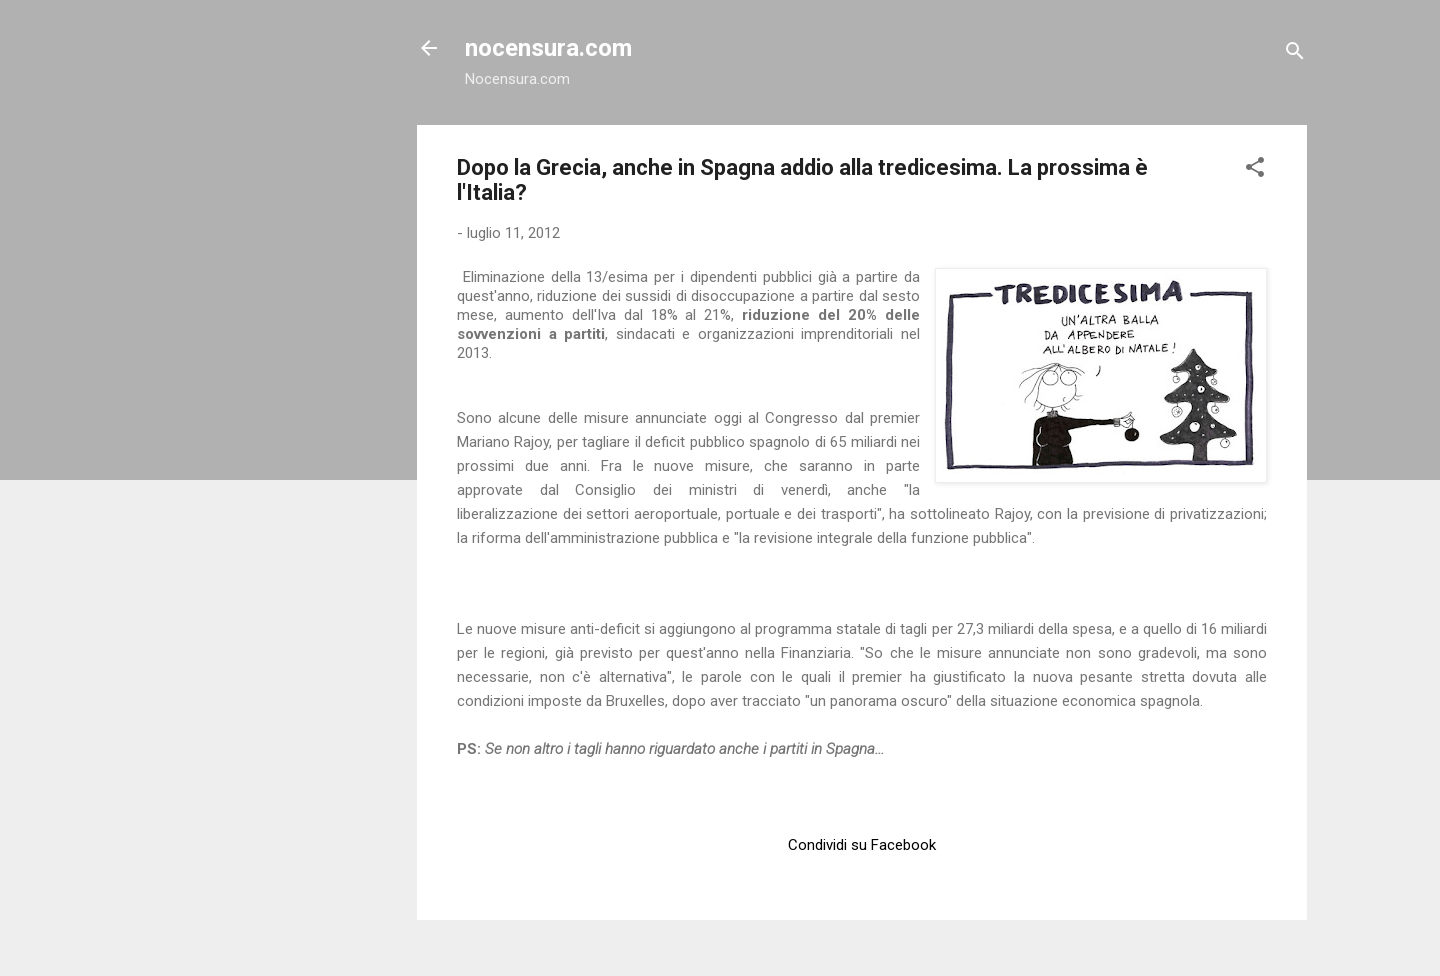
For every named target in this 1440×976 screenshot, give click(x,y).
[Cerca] (1295, 54)
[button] (1255, 170)
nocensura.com (548, 48)
